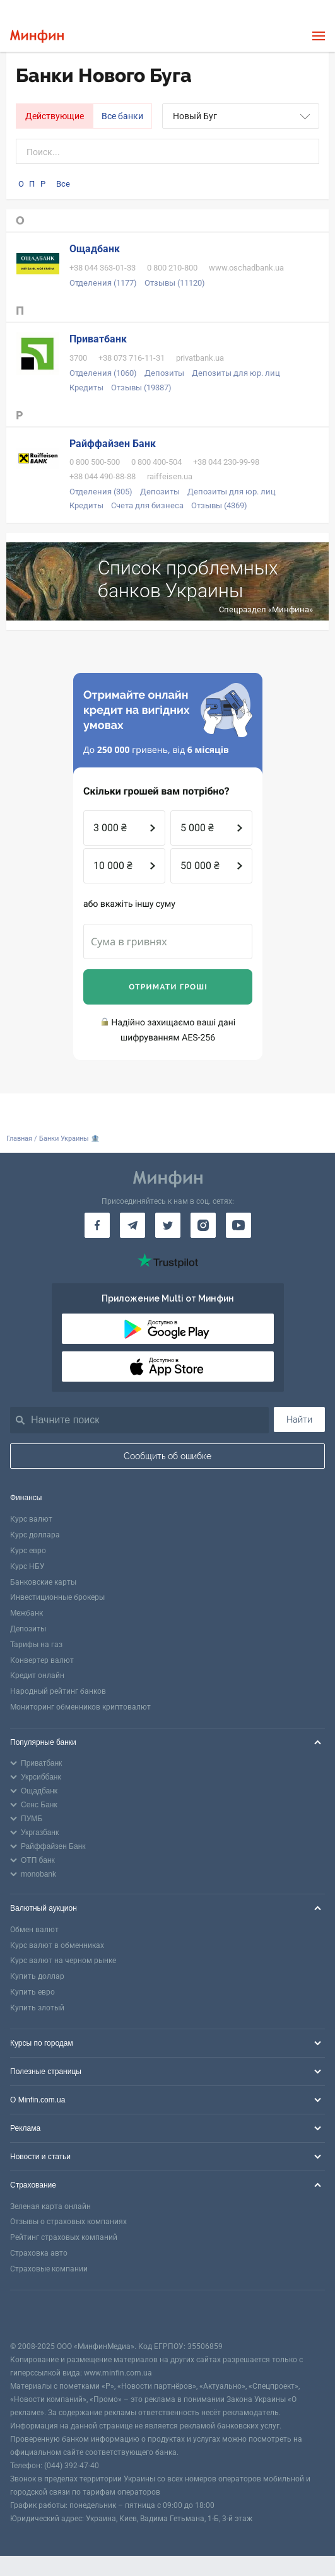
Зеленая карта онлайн (50, 2206)
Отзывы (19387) (141, 387)
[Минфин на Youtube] (238, 1225)
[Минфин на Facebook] (97, 1225)
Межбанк (26, 1613)
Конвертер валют (42, 1660)
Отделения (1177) (103, 283)
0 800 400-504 (156, 462)
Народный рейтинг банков (58, 1691)
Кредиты (86, 387)
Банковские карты (43, 1582)
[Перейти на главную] (37, 36)
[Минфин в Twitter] (167, 1225)
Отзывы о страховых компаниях (68, 2221)
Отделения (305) (100, 491)
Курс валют (31, 1519)
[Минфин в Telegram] (132, 1225)
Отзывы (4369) (219, 505)
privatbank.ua (200, 358)
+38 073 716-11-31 (131, 358)
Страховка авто (39, 2253)
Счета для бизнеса (147, 505)
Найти (299, 1419)
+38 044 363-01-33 (102, 268)
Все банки (122, 116)
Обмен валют (34, 1929)
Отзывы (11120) (174, 283)
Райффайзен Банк (112, 444)
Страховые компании (49, 2268)
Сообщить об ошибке (167, 1456)
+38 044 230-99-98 (226, 462)
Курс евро (28, 1550)
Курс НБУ (27, 1566)
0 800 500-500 (94, 462)
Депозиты (164, 373)
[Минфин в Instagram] (203, 1225)
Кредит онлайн (37, 1675)
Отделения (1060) (103, 373)
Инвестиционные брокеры (57, 1597)
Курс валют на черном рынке (63, 1960)
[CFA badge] (38, 2315)
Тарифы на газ (36, 1644)
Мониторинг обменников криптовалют (80, 1707)
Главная (19, 1138)
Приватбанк (98, 339)
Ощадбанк (94, 249)
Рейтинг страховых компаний (63, 2237)
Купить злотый (37, 2007)
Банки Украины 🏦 (69, 1138)
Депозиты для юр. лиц (236, 373)
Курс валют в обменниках (57, 1945)
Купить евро (32, 1992)
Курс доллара (35, 1534)
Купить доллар (37, 1976)
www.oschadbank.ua (246, 268)
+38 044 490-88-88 (102, 476)
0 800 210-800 (172, 268)
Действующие (54, 116)
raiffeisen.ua (169, 476)
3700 (78, 358)
